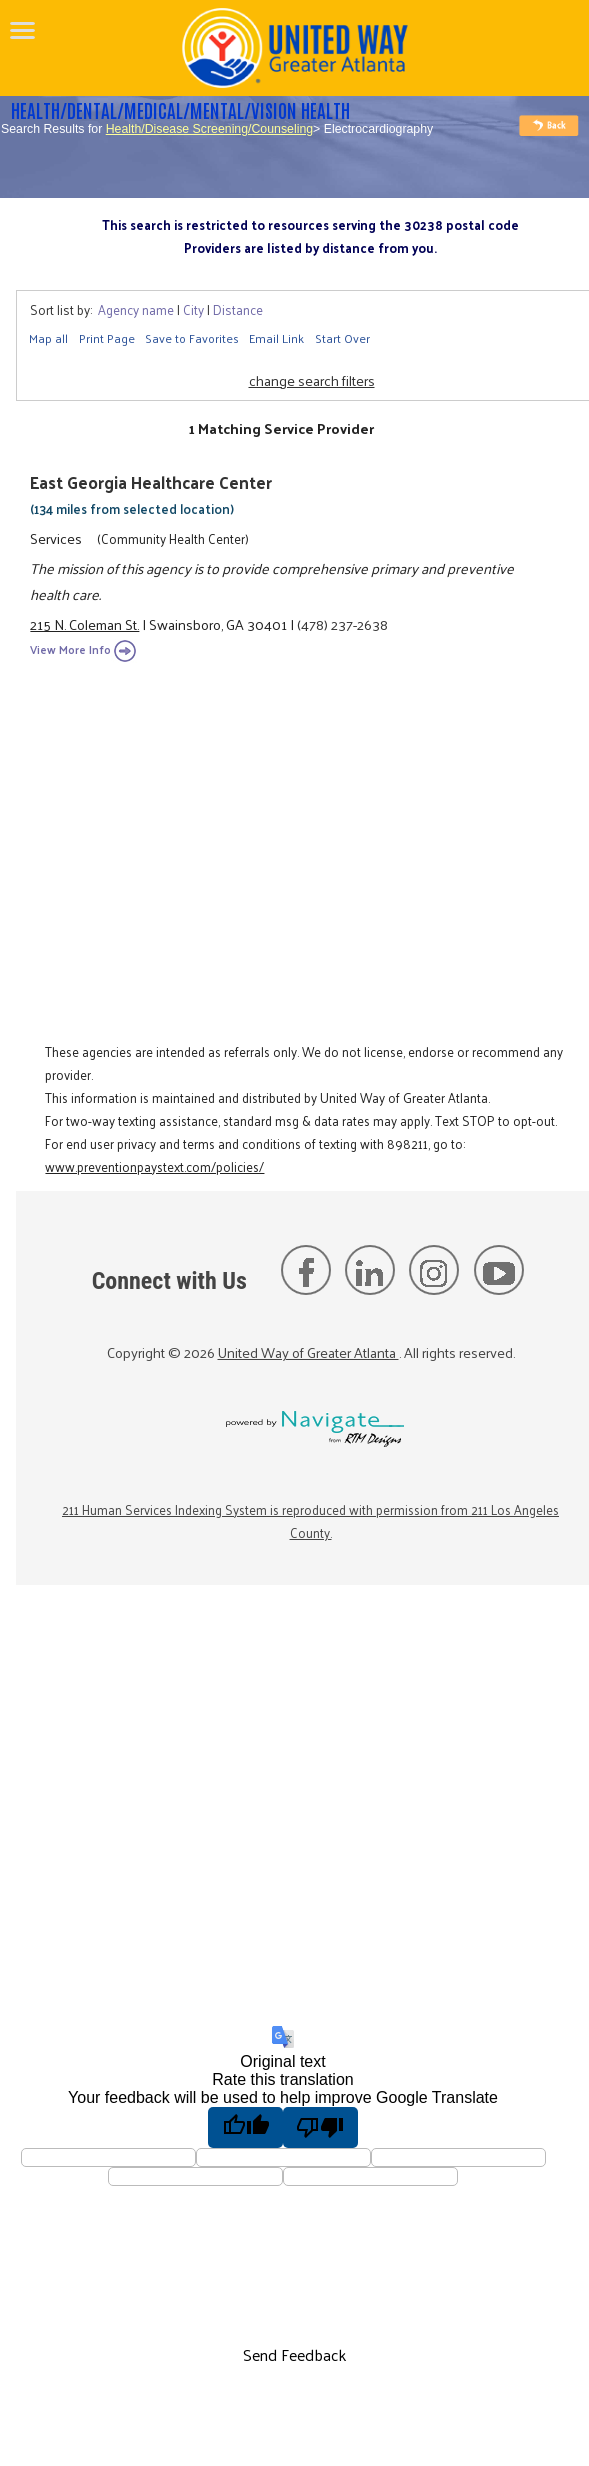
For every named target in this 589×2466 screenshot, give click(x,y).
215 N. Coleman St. (84, 624)
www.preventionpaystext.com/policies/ (154, 1166)
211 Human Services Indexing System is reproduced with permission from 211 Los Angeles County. (310, 1521)
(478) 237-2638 (342, 624)
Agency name (136, 309)
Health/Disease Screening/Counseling (209, 129)
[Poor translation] (320, 2127)
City (193, 309)
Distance (238, 309)
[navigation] (22, 30)
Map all (48, 338)
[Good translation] (245, 2127)
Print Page (107, 338)
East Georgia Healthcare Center (151, 482)
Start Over (342, 338)
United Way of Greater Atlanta (308, 1352)
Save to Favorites (192, 338)
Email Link (276, 338)
